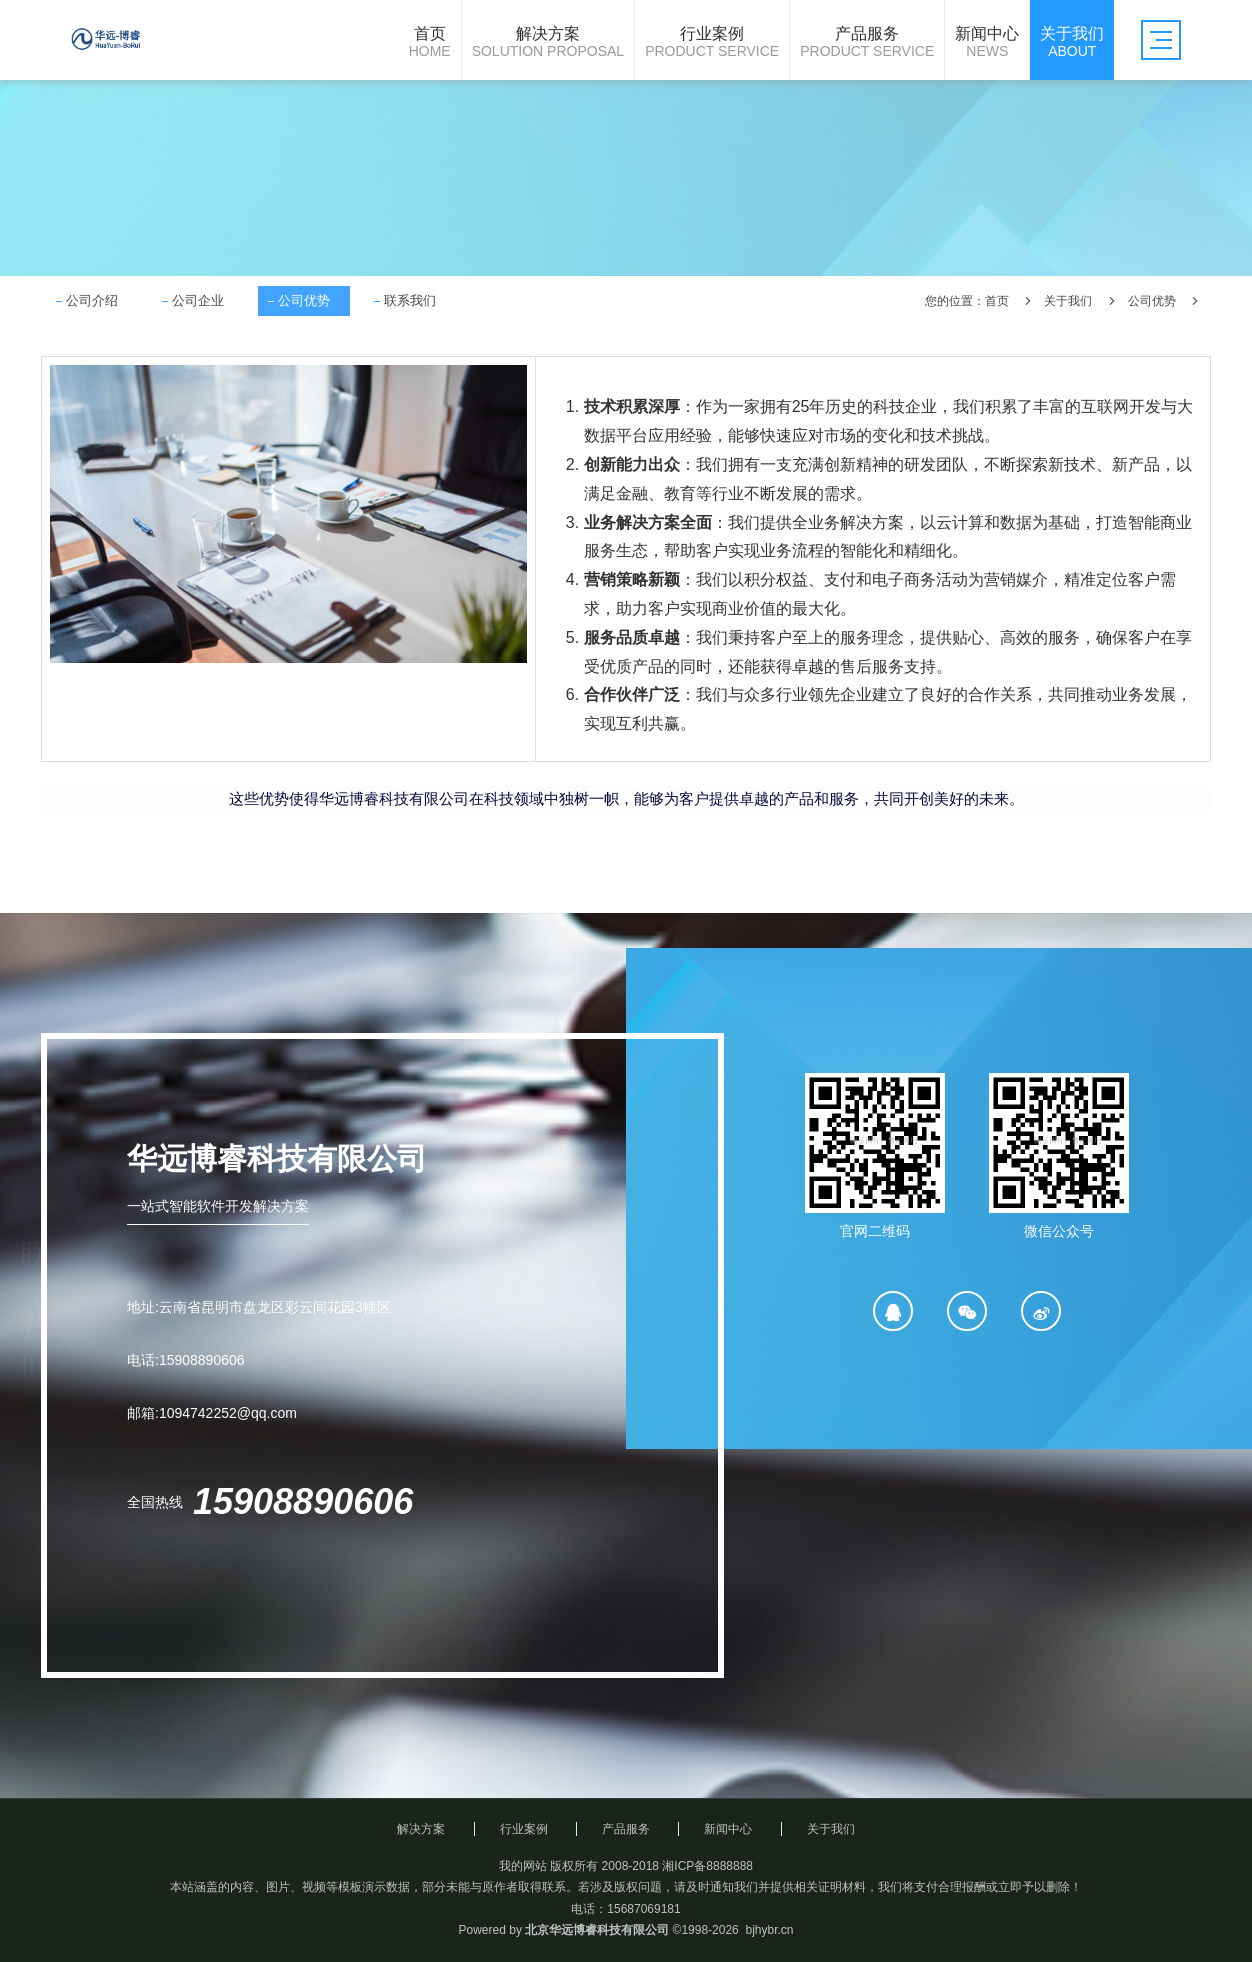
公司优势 (304, 300)
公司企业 (198, 300)
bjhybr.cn (769, 1930)
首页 (997, 301)
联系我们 (410, 300)
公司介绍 (92, 300)
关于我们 (1068, 301)
